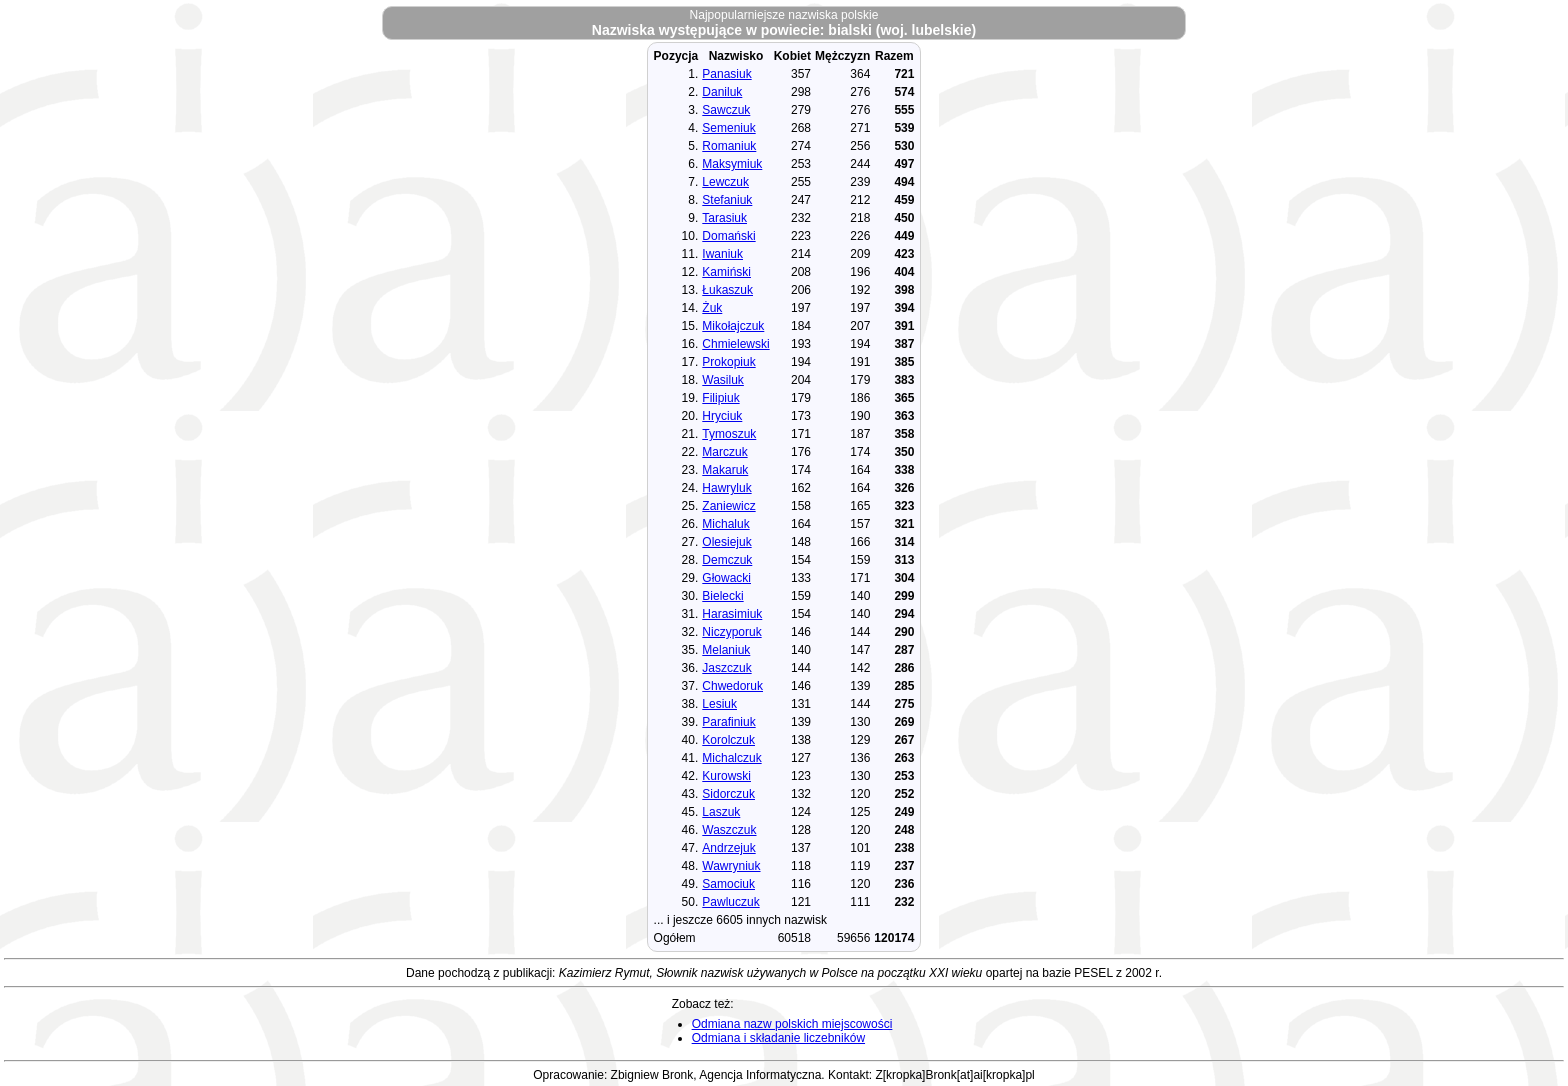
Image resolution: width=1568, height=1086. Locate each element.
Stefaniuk (727, 200)
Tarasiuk (724, 218)
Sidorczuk (728, 794)
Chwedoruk (732, 686)
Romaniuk (729, 146)
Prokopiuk (728, 362)
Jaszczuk (726, 668)
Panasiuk (726, 74)
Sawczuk (726, 110)
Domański (728, 236)
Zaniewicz (728, 506)
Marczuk (724, 452)
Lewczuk (725, 182)
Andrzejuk (728, 848)
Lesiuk (719, 704)
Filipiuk (720, 398)
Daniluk (722, 92)
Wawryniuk (731, 866)
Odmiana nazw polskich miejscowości (792, 1024)
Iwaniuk (722, 254)
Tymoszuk (729, 434)
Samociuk (728, 884)
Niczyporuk (731, 632)
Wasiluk (723, 380)
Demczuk (727, 560)
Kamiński (726, 272)
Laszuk (721, 812)
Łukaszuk (727, 290)
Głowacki (726, 578)
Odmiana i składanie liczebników (778, 1038)
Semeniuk (728, 128)
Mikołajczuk (733, 326)
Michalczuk (731, 758)
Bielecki (722, 596)
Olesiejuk (726, 542)
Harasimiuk (732, 614)
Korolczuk (728, 740)
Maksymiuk (732, 164)
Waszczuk (729, 830)
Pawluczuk (730, 902)
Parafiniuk (728, 722)
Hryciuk (722, 416)
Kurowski (726, 776)
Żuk (712, 308)
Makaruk (725, 470)
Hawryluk (726, 488)
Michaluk (725, 524)
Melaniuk (726, 650)
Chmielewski (735, 344)
